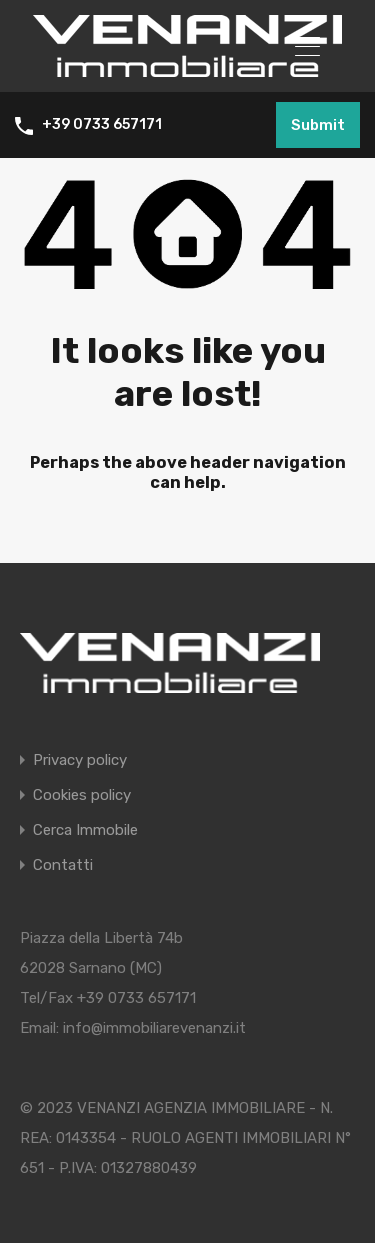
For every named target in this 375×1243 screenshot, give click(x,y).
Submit (318, 125)
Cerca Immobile (85, 830)
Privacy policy (80, 760)
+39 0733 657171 (102, 125)
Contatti (63, 865)
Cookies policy (82, 795)
